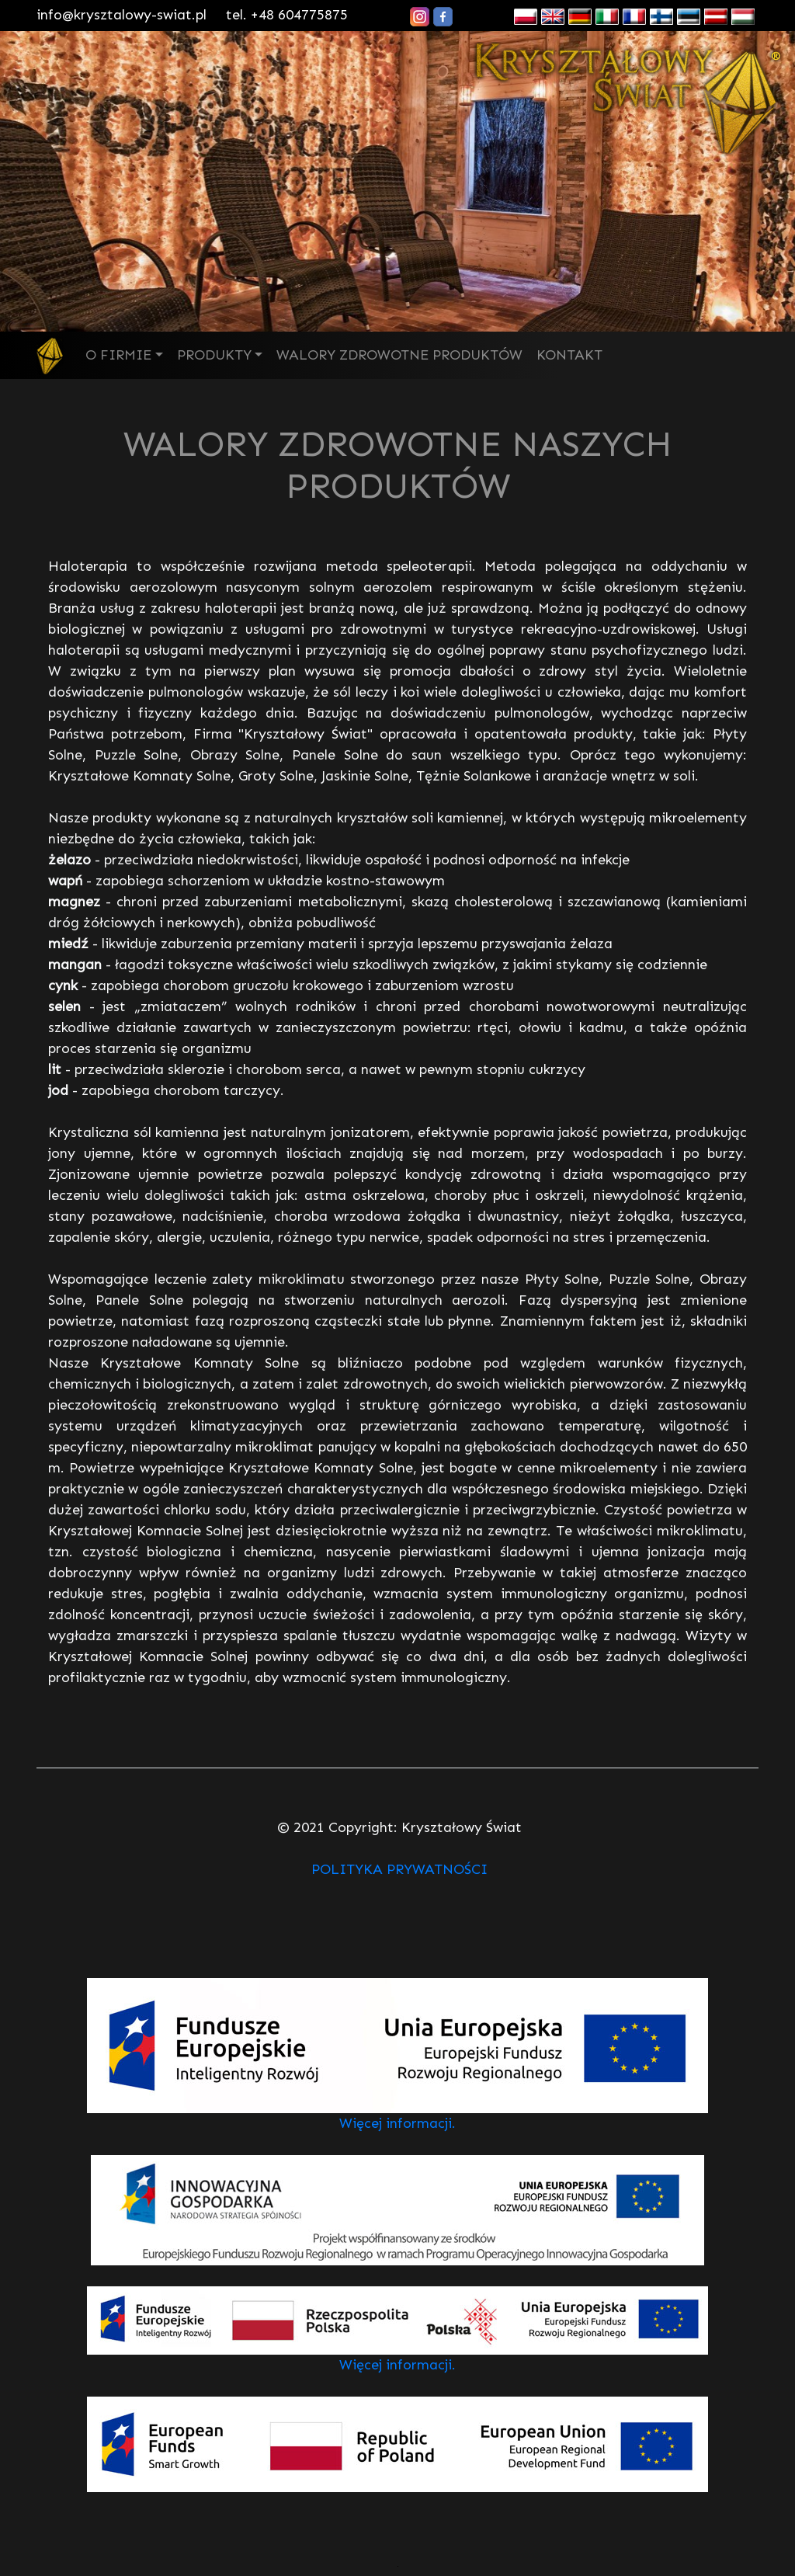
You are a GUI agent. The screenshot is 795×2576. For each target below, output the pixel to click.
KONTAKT (569, 354)
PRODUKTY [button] (214, 354)
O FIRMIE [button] (118, 354)
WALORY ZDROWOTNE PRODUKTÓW (399, 354)
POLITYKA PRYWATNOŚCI (399, 1869)
